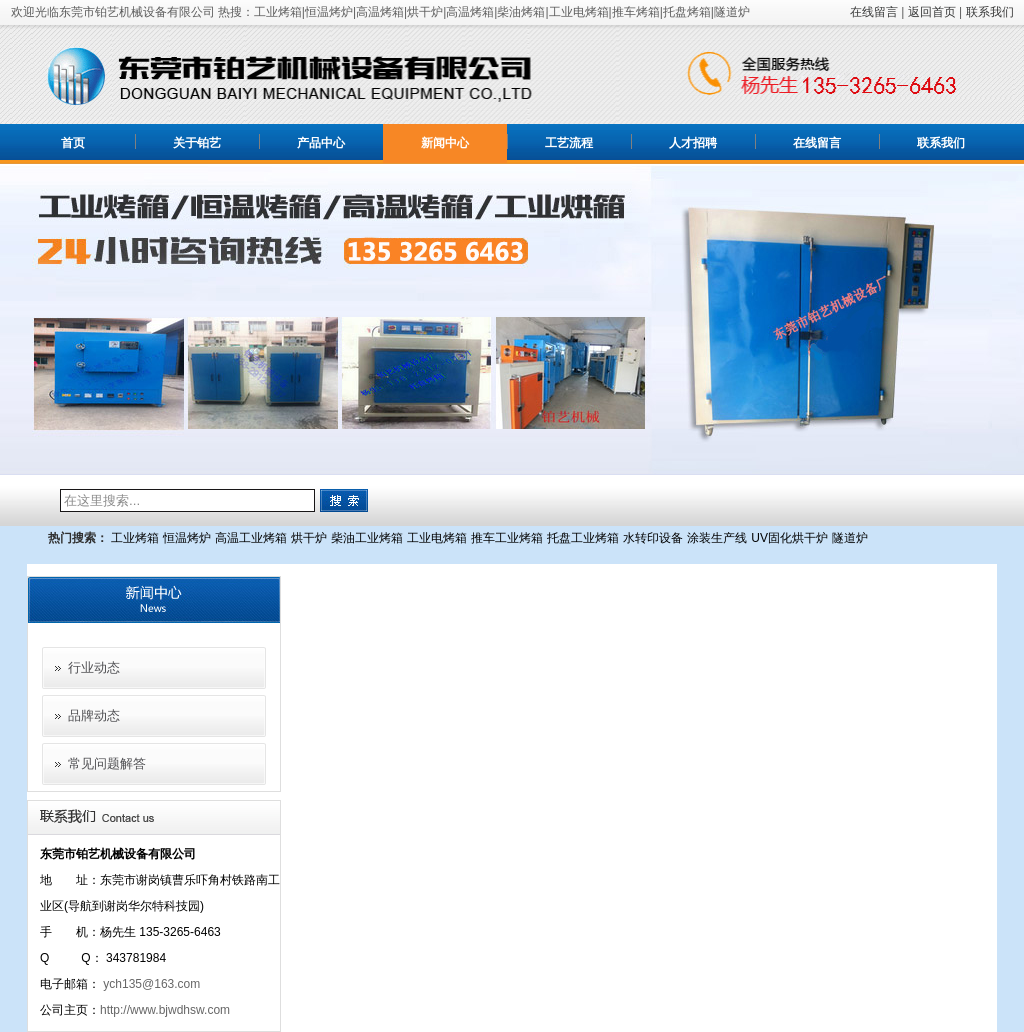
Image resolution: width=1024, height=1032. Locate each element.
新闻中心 (445, 143)
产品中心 (321, 143)
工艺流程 (569, 143)
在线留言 (874, 12)
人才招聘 (693, 143)
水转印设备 (653, 538)
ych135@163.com (151, 984)
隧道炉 (850, 538)
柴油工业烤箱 (367, 538)
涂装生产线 (717, 538)
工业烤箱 (135, 538)
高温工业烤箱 (251, 538)
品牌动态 (94, 715)
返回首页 (932, 12)
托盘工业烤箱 (583, 538)
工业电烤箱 (437, 538)
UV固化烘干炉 (789, 538)
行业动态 (94, 667)
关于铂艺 (197, 143)
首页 (73, 143)
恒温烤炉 (187, 538)
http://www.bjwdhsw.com (165, 1010)
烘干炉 (309, 538)
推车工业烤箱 (507, 538)
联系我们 (990, 12)
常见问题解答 (107, 763)
